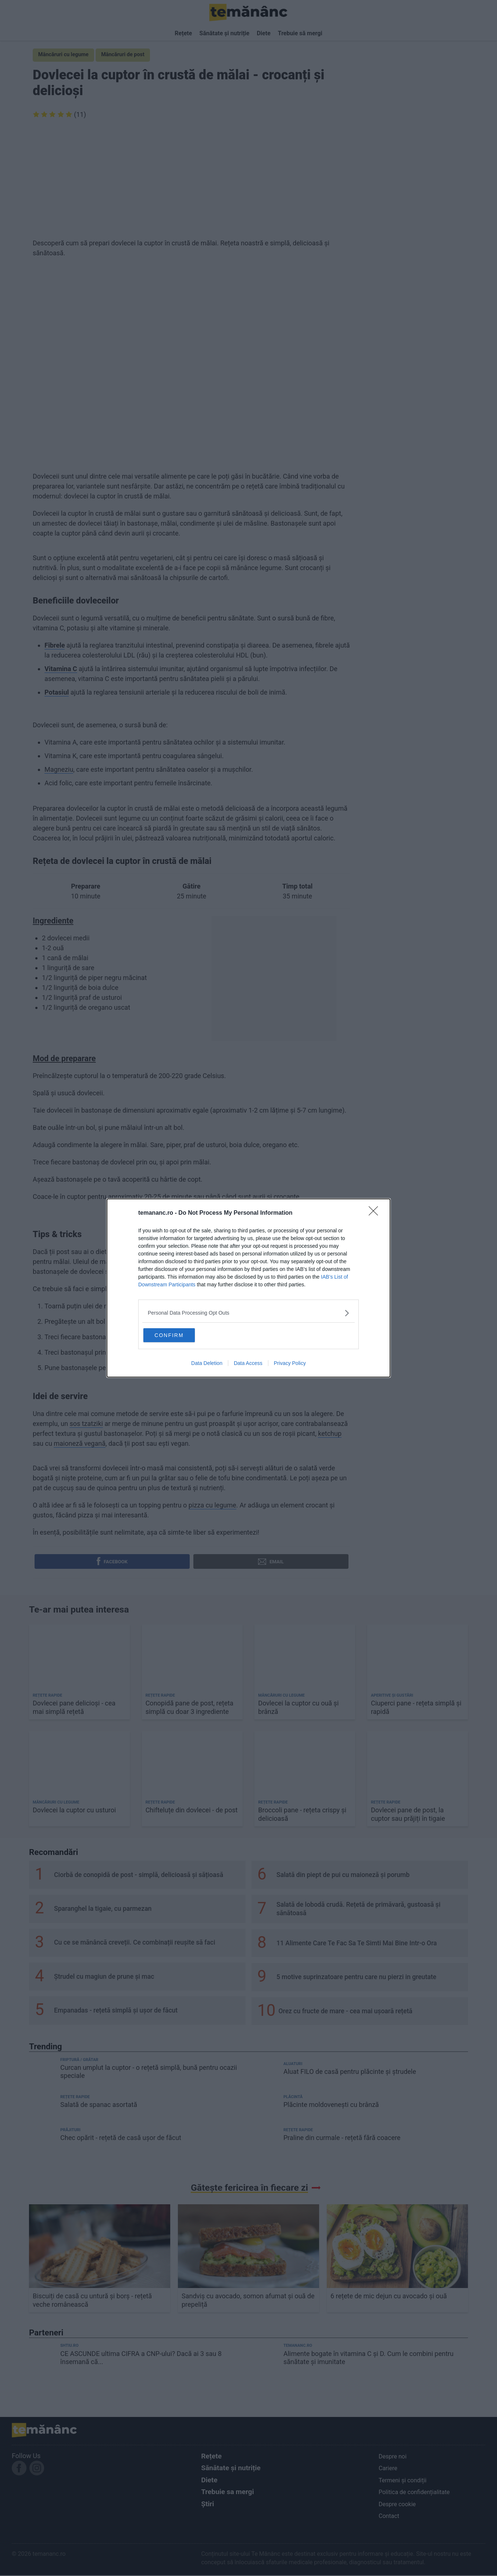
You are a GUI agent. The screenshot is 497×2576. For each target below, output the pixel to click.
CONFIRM (179, 1334)
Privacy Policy (290, 1364)
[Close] (376, 1212)
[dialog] (248, 1288)
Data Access (248, 1364)
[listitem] (248, 1312)
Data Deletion (206, 1364)
